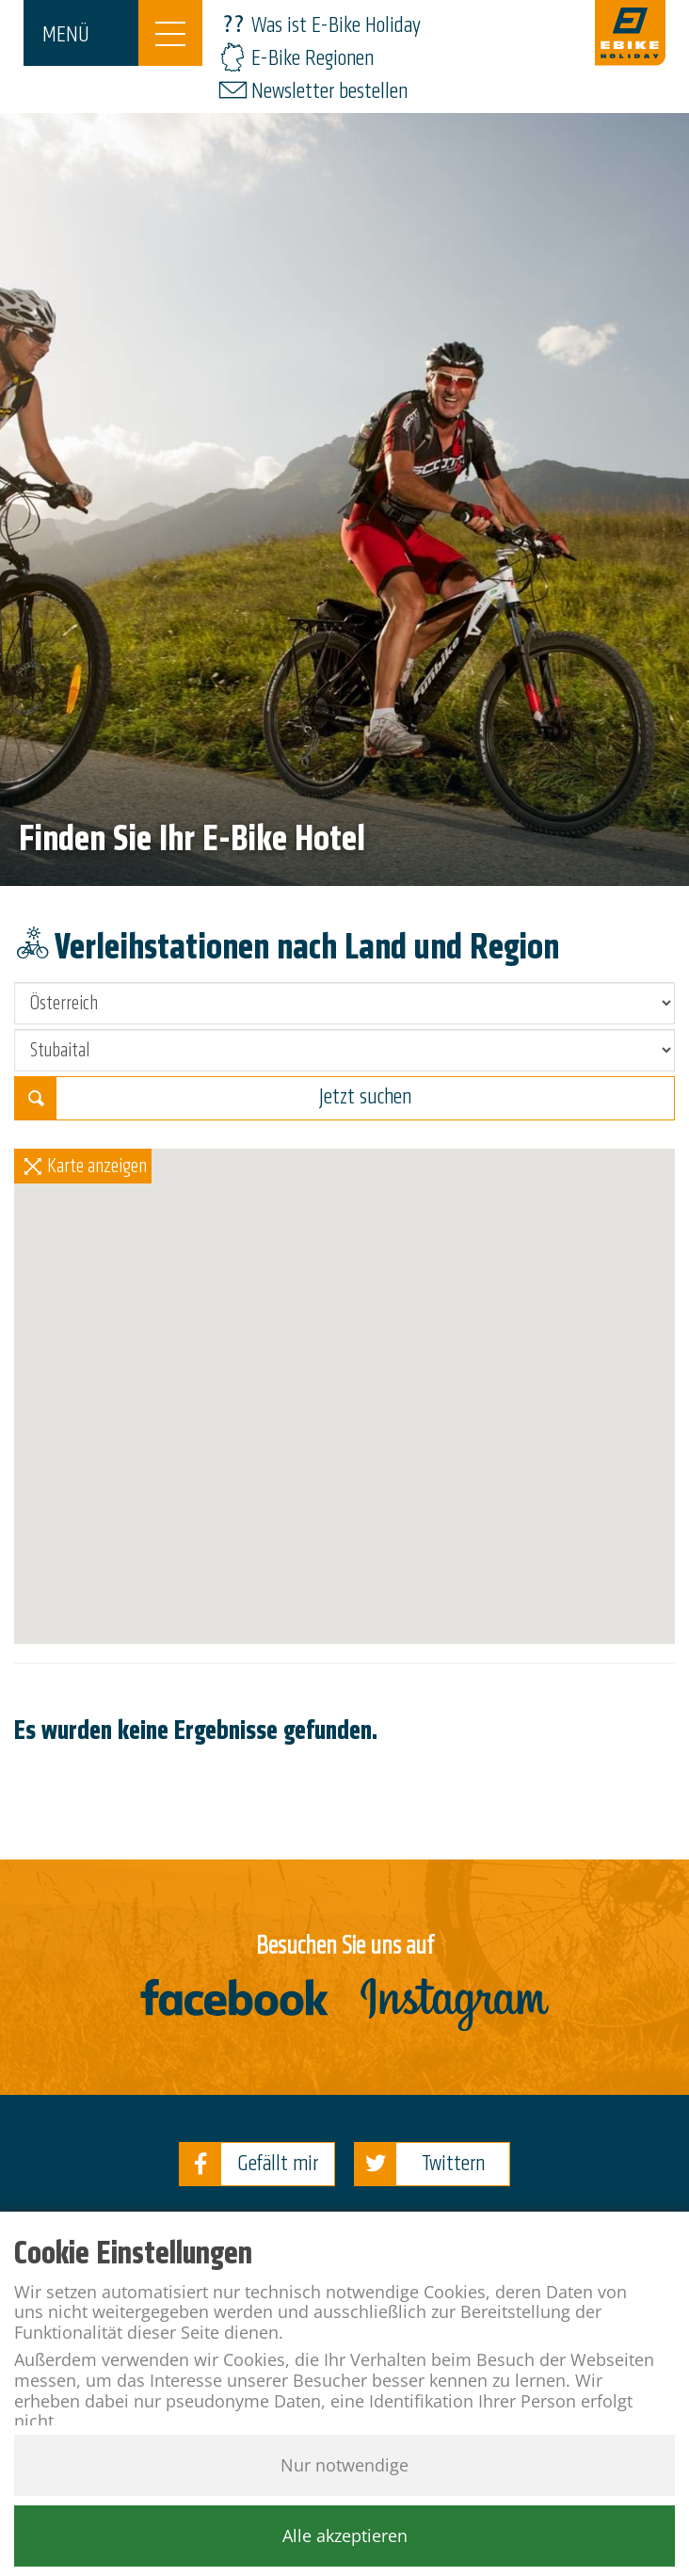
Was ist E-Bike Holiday (336, 25)
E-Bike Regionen (312, 57)
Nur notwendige (344, 2465)
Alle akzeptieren (345, 2535)
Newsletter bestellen (329, 90)
